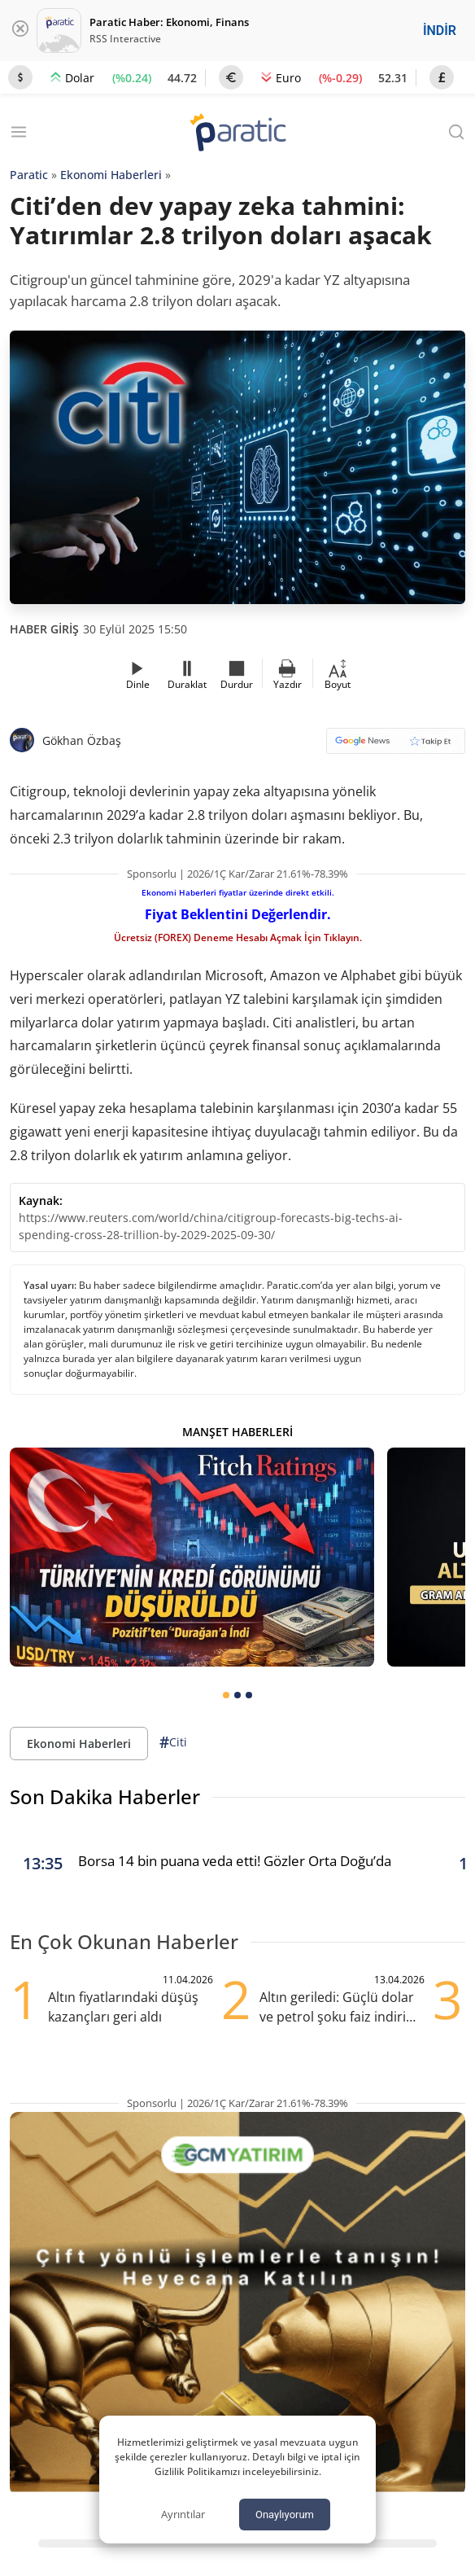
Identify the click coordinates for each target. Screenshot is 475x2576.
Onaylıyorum (284, 2514)
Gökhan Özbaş (81, 740)
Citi (173, 1743)
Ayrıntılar (183, 2514)
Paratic (29, 174)
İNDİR (439, 30)
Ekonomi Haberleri (111, 174)
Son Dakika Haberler (105, 1796)
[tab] (226, 1695)
